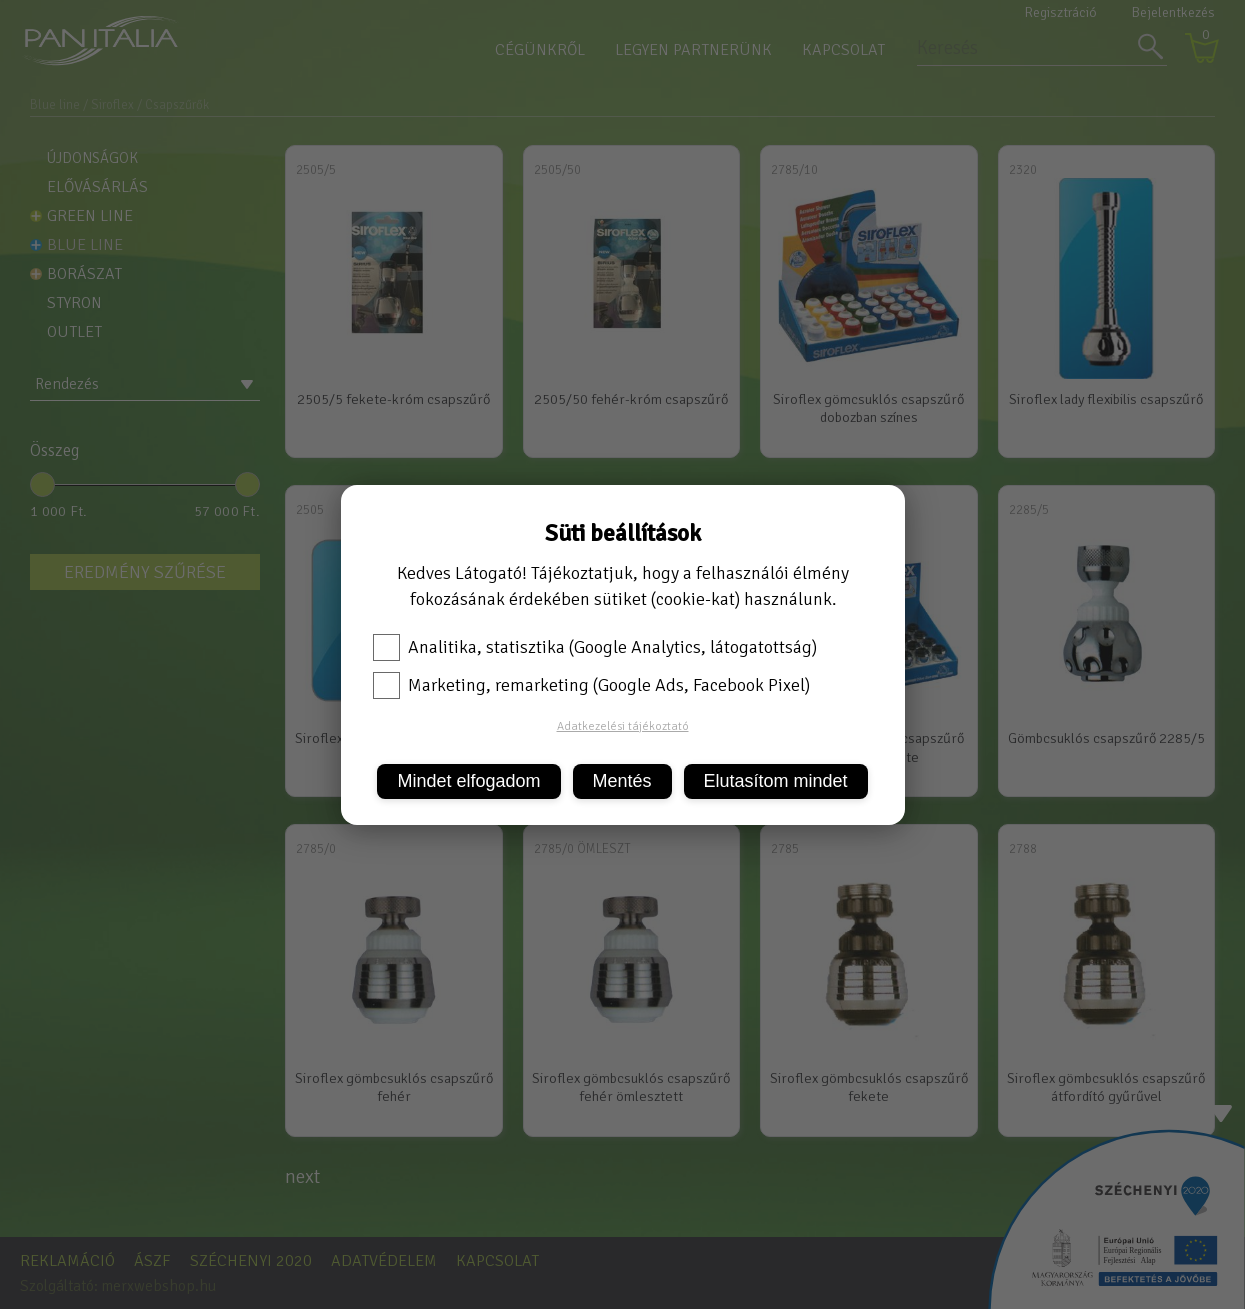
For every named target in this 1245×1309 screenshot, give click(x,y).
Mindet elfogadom (468, 781)
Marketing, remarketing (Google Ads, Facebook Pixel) (591, 685)
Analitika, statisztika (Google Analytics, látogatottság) (595, 647)
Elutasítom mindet (776, 781)
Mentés (622, 781)
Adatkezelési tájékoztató (623, 726)
